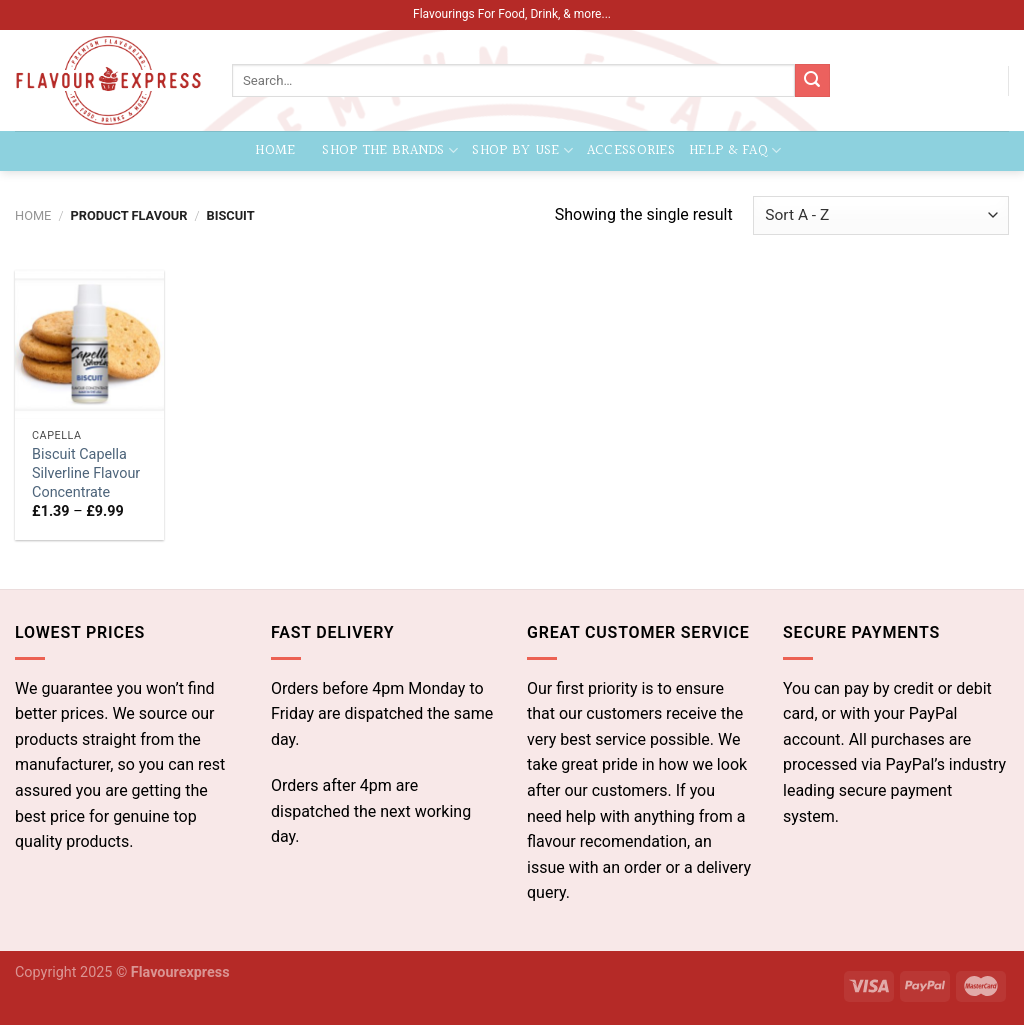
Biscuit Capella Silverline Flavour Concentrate (86, 473)
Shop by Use (522, 150)
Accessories (631, 150)
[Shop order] (881, 215)
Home (276, 150)
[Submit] (812, 81)
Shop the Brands (390, 150)
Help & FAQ (735, 150)
